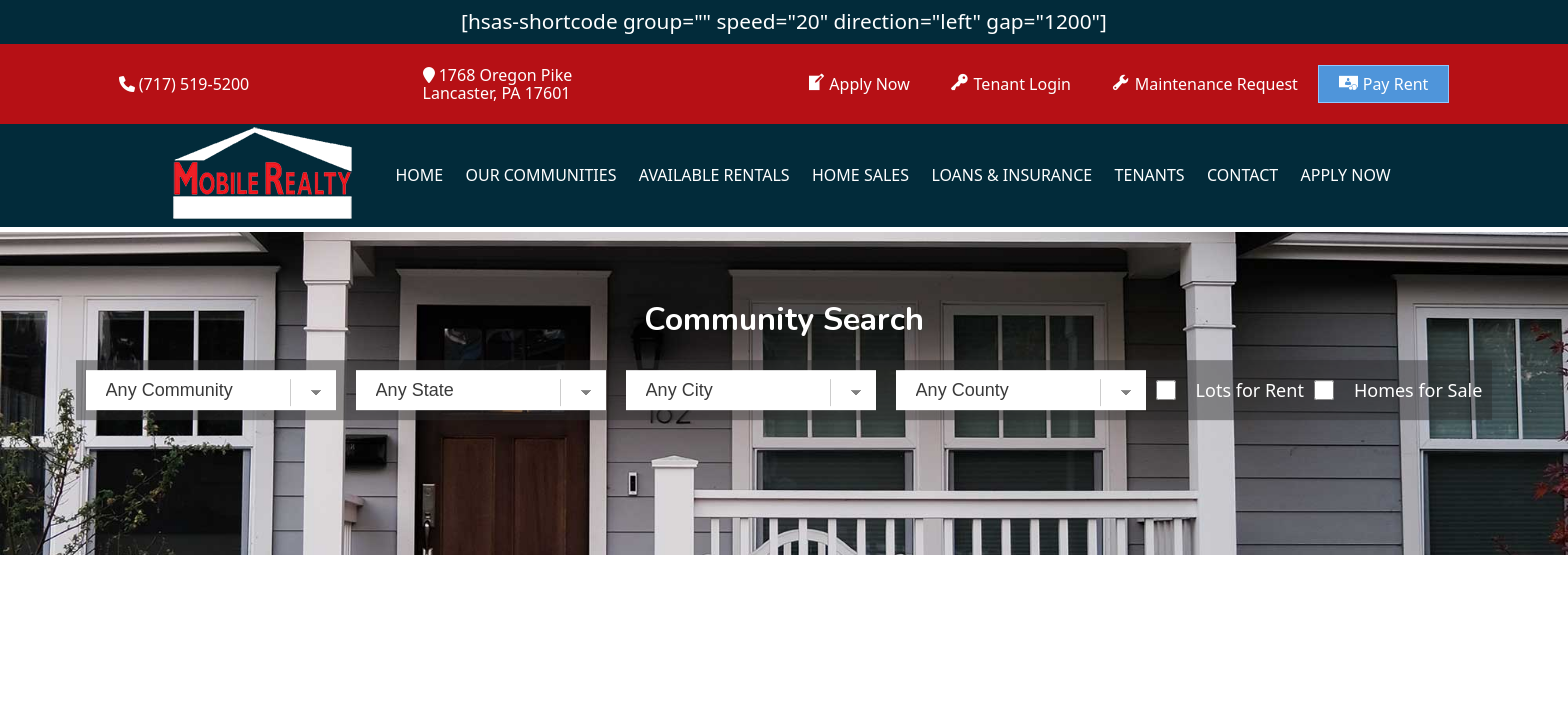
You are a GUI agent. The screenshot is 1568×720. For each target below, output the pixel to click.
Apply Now (1346, 175)
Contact (1242, 175)
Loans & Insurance (1011, 175)
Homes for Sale (1418, 390)
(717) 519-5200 (194, 84)
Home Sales (860, 175)
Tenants (1150, 175)
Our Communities (541, 175)
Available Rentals (714, 175)
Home (419, 175)
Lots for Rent (1250, 390)
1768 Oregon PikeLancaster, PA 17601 (498, 84)
